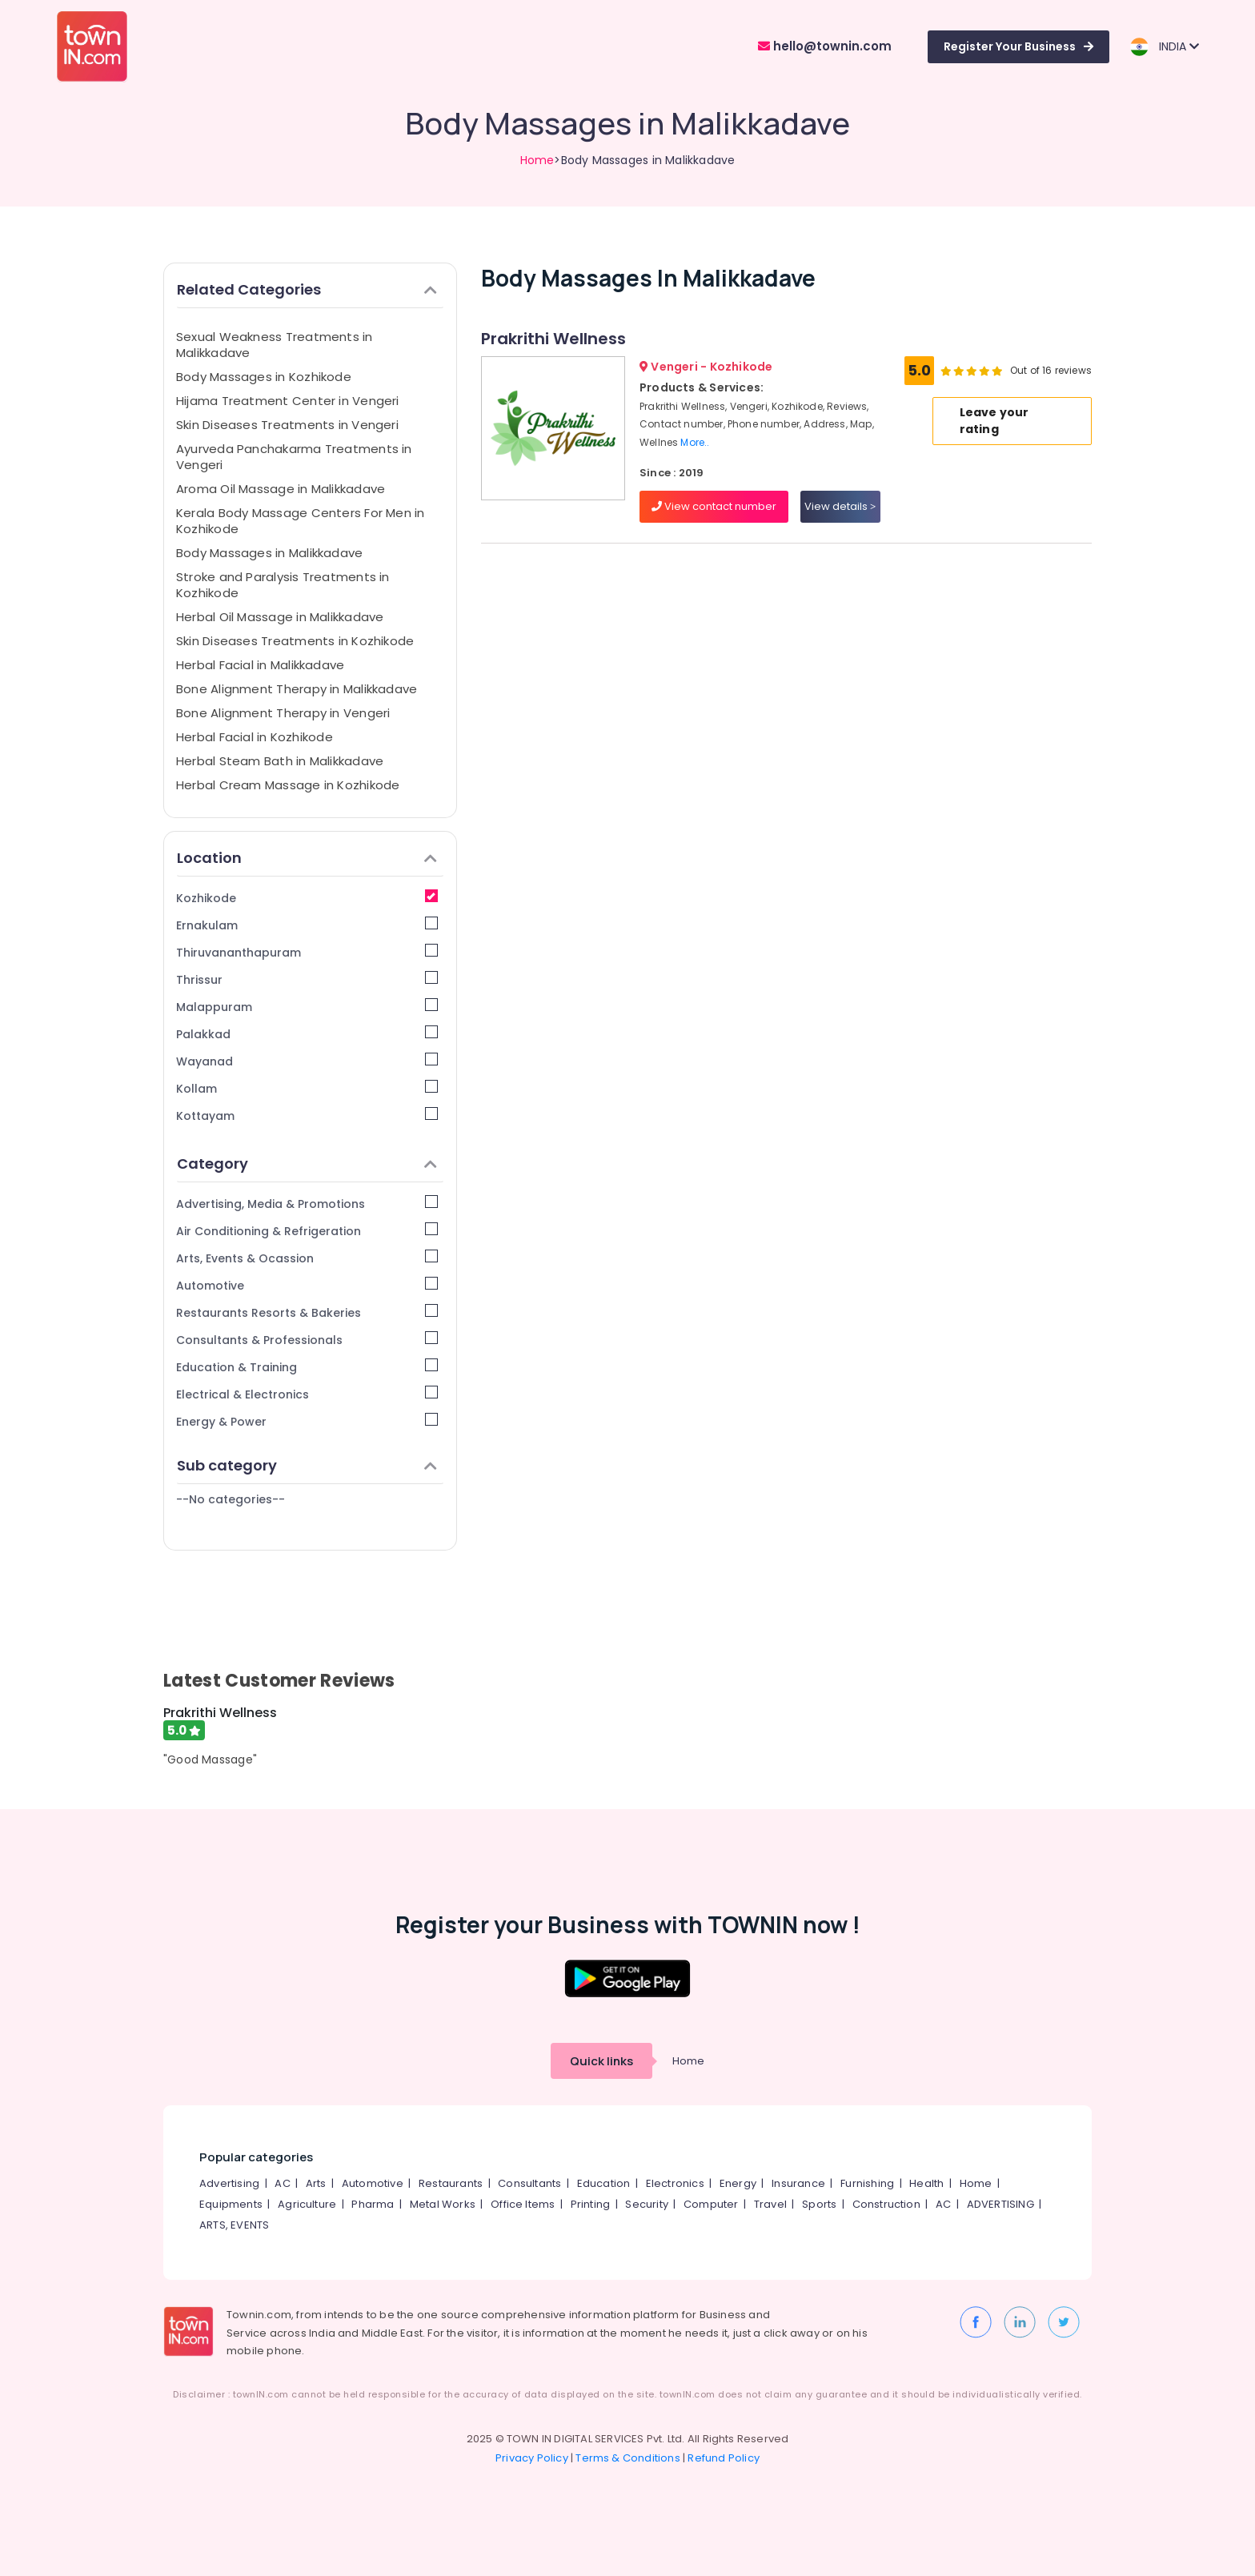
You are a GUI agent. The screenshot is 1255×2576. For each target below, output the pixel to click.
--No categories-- (230, 1499)
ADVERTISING (1000, 2204)
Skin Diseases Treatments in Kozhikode (295, 640)
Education (604, 2183)
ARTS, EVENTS (234, 2225)
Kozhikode (307, 897)
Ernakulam (307, 925)
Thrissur (307, 979)
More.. (694, 442)
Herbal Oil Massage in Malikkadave (279, 616)
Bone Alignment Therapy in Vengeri (283, 712)
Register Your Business (1018, 46)
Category (307, 1164)
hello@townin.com (825, 46)
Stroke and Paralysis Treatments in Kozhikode (283, 584)
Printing (591, 2204)
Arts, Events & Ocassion (307, 1258)
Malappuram (307, 1006)
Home (537, 160)
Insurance (798, 2183)
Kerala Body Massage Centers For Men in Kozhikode (300, 520)
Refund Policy (724, 2458)
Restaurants (451, 2183)
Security (646, 2204)
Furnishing (867, 2183)
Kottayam (307, 1115)
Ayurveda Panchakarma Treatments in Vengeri (294, 456)
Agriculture (307, 2204)
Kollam (307, 1088)
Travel (770, 2204)
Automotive (307, 1285)
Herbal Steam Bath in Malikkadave (279, 760)
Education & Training (307, 1366)
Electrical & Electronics (307, 1394)
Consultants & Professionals (307, 1339)
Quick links (601, 2060)
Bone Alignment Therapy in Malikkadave (296, 688)
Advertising (229, 2183)
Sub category (307, 1465)
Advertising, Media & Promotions (307, 1203)
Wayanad (307, 1061)
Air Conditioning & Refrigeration (307, 1230)
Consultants (529, 2183)
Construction (886, 2204)
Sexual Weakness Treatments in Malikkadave (274, 344)
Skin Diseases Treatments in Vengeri (287, 424)
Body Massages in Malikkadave (269, 552)
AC (282, 2183)
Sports (819, 2204)
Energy (738, 2183)
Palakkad (307, 1033)
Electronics (675, 2183)
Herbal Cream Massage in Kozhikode (287, 784)
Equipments (231, 2204)
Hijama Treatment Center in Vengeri (287, 400)
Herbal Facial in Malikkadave (260, 664)
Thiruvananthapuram (307, 952)
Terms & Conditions (627, 2458)
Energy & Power (307, 1421)
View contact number (714, 506)
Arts (316, 2183)
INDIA (1164, 47)
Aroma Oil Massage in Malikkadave (280, 488)
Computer (711, 2204)
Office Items (523, 2204)
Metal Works (442, 2204)
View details (840, 506)
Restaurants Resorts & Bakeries (307, 1312)
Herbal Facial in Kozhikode (254, 736)
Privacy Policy (531, 2458)
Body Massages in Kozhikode (263, 376)
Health (926, 2183)
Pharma (372, 2204)
